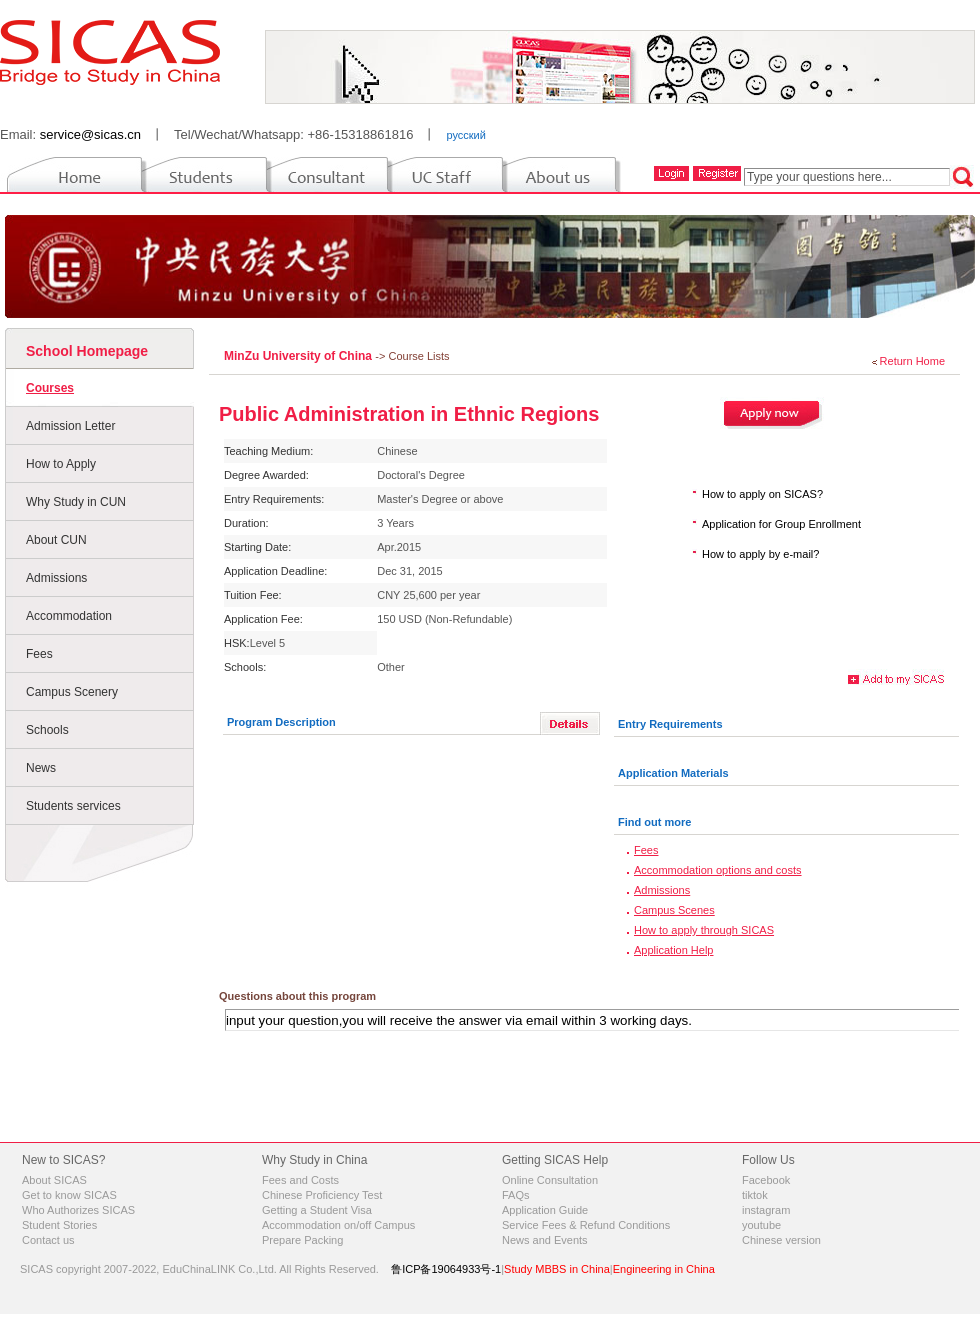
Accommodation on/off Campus (338, 1225)
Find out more (654, 822)
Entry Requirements (670, 724)
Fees (39, 654)
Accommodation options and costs (718, 870)
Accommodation (69, 616)
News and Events (545, 1240)
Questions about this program (297, 996)
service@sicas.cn (90, 134)
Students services (73, 806)
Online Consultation (550, 1180)
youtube (761, 1225)
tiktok (755, 1195)
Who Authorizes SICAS (78, 1210)
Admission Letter (70, 426)
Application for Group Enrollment (781, 524)
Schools (47, 730)
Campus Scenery (72, 692)
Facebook (766, 1180)
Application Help (674, 950)
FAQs (516, 1195)
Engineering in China (664, 1269)
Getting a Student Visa (317, 1210)
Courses (50, 388)
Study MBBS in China (557, 1269)
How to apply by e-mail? (760, 554)
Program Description (281, 722)
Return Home (912, 361)
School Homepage (87, 351)
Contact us (48, 1240)
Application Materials (673, 773)
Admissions (56, 578)
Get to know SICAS (69, 1195)
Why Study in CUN (76, 502)
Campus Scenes (674, 910)
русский (465, 135)
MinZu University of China (299, 356)
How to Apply (61, 464)
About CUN (56, 540)
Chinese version (781, 1240)
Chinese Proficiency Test (322, 1195)
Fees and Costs (300, 1180)
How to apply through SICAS (704, 930)
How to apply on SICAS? (762, 494)
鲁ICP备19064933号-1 (446, 1269)
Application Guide (545, 1210)
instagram (766, 1210)
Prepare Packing (302, 1240)
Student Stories (59, 1225)
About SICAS (54, 1180)
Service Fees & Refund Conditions (586, 1225)
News (41, 768)
